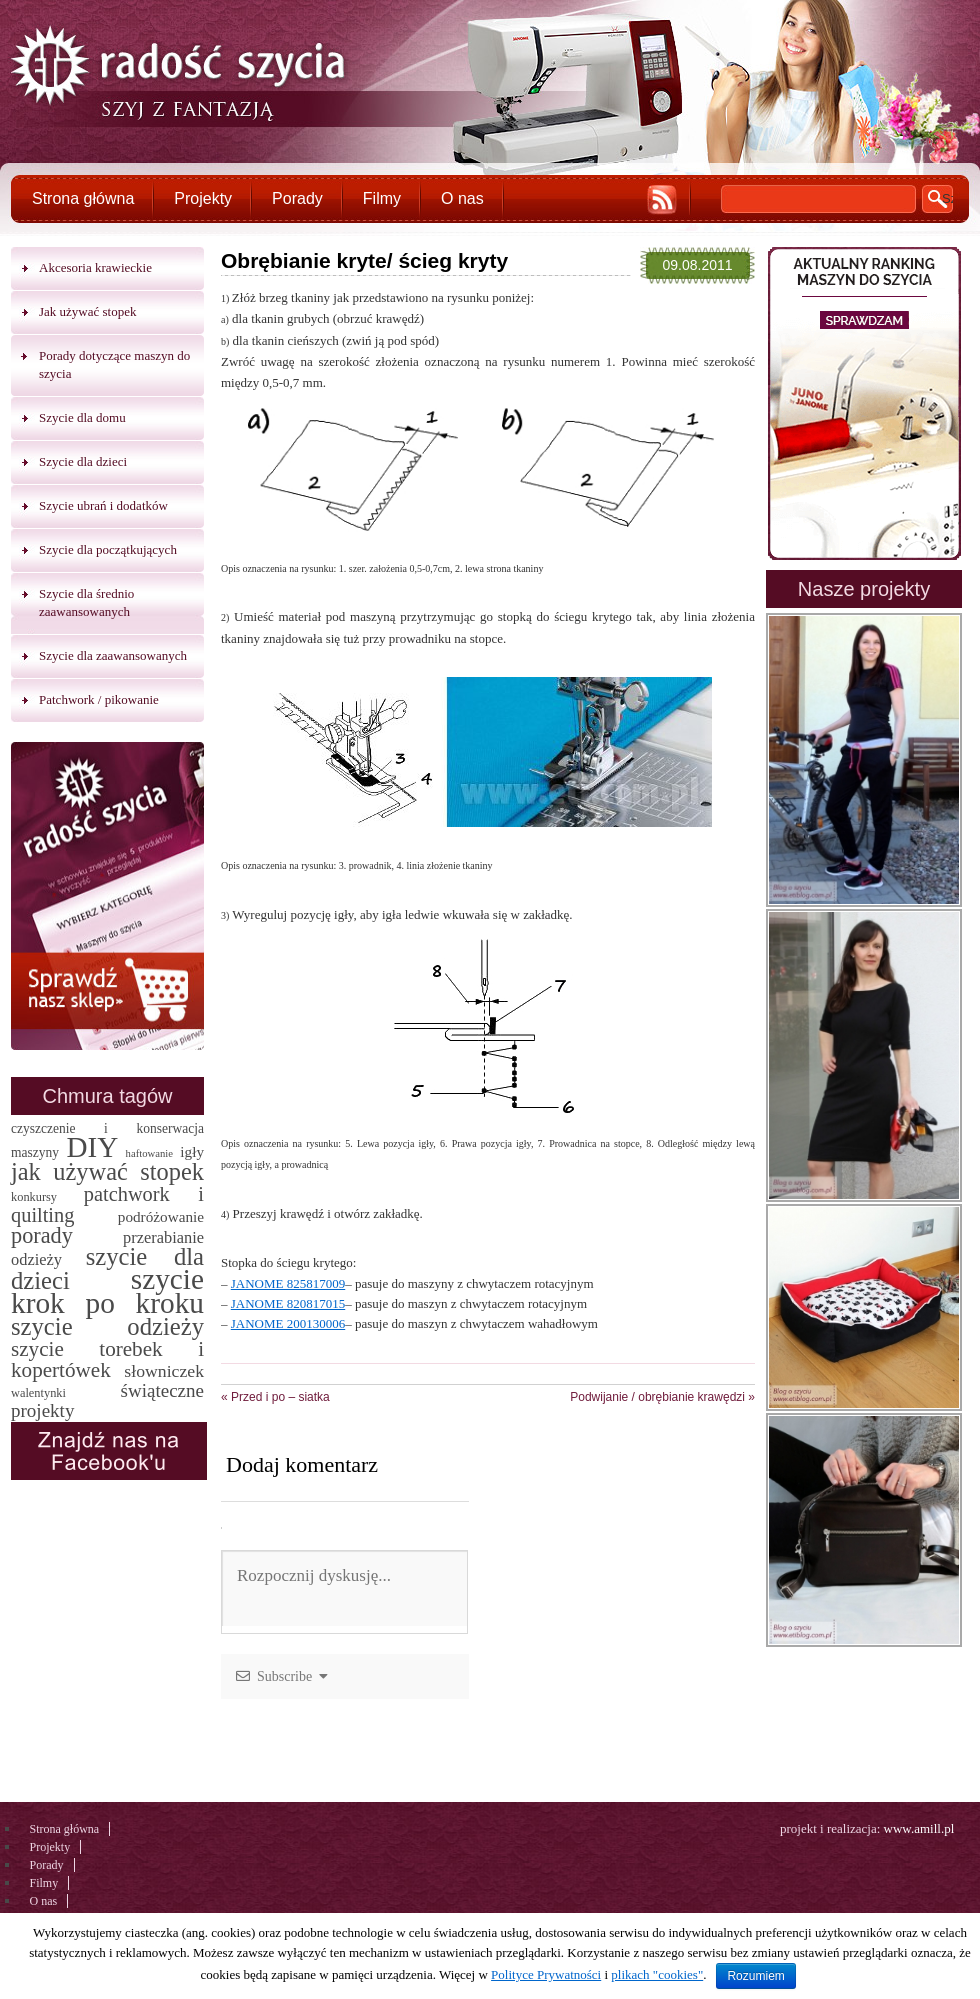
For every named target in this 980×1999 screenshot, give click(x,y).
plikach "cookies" (657, 1974)
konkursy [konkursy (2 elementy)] (34, 1197)
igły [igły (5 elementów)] (192, 1151)
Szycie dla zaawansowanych (113, 655)
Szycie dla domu (82, 417)
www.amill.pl (919, 1828)
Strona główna (83, 198)
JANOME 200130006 (288, 1323)
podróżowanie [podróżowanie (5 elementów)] (161, 1216)
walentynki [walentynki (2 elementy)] (38, 1393)
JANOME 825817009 (288, 1283)
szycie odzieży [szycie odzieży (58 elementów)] (107, 1326)
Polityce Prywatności (546, 1974)
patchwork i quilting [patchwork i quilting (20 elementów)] (107, 1204)
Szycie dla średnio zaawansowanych (86, 602)
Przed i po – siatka (275, 1397)
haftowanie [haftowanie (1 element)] (149, 1153)
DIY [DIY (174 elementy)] (92, 1147)
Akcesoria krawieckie (95, 267)
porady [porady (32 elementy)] (42, 1235)
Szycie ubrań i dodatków (103, 505)
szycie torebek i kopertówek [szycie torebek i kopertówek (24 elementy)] (107, 1359)
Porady (297, 198)
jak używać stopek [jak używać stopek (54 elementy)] (107, 1171)
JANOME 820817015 (288, 1303)
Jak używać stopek (87, 311)
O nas (462, 198)
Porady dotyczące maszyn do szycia (114, 364)
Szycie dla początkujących (108, 549)
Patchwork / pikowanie (99, 699)
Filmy (382, 198)
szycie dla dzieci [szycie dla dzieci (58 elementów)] (107, 1268)
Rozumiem (755, 1976)
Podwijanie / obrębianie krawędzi (662, 1397)
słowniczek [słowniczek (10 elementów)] (164, 1371)
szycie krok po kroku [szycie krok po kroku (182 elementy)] (107, 1291)
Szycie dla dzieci (83, 461)
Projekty (203, 198)
